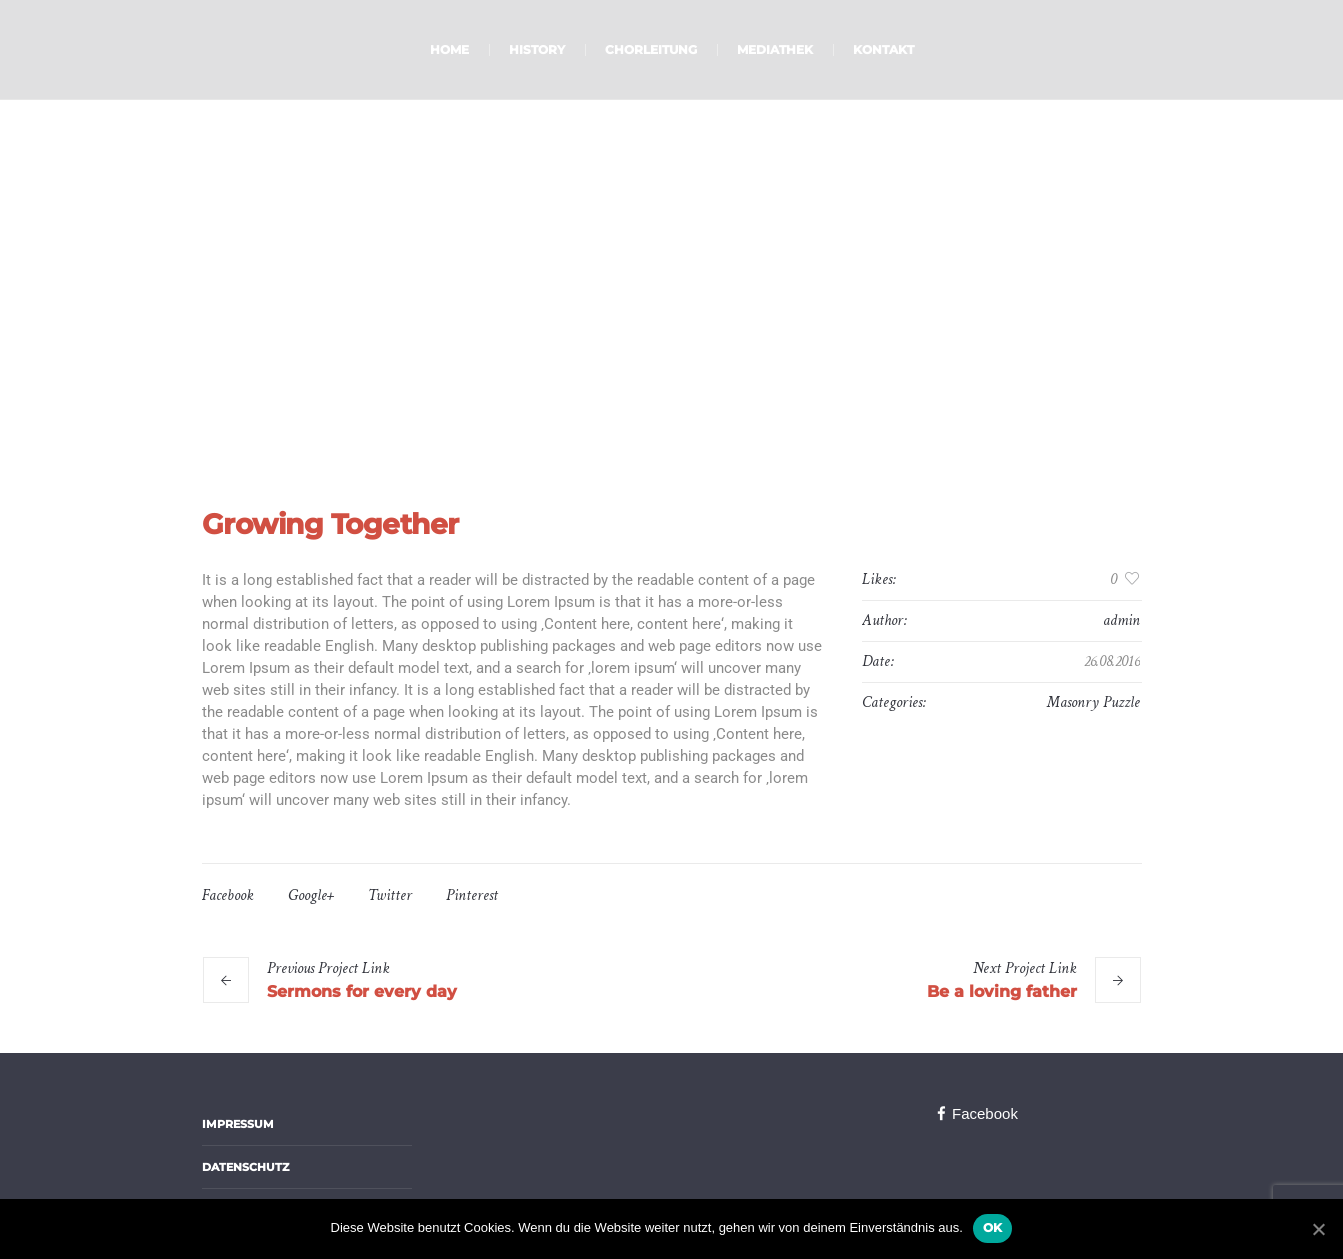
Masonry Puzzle (1093, 702)
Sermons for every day (362, 991)
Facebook (228, 895)
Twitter (390, 895)
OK (993, 1227)
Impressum (238, 1124)
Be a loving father (1002, 991)
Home (611, 360)
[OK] (1318, 1229)
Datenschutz (245, 1167)
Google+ (311, 895)
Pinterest (472, 895)
